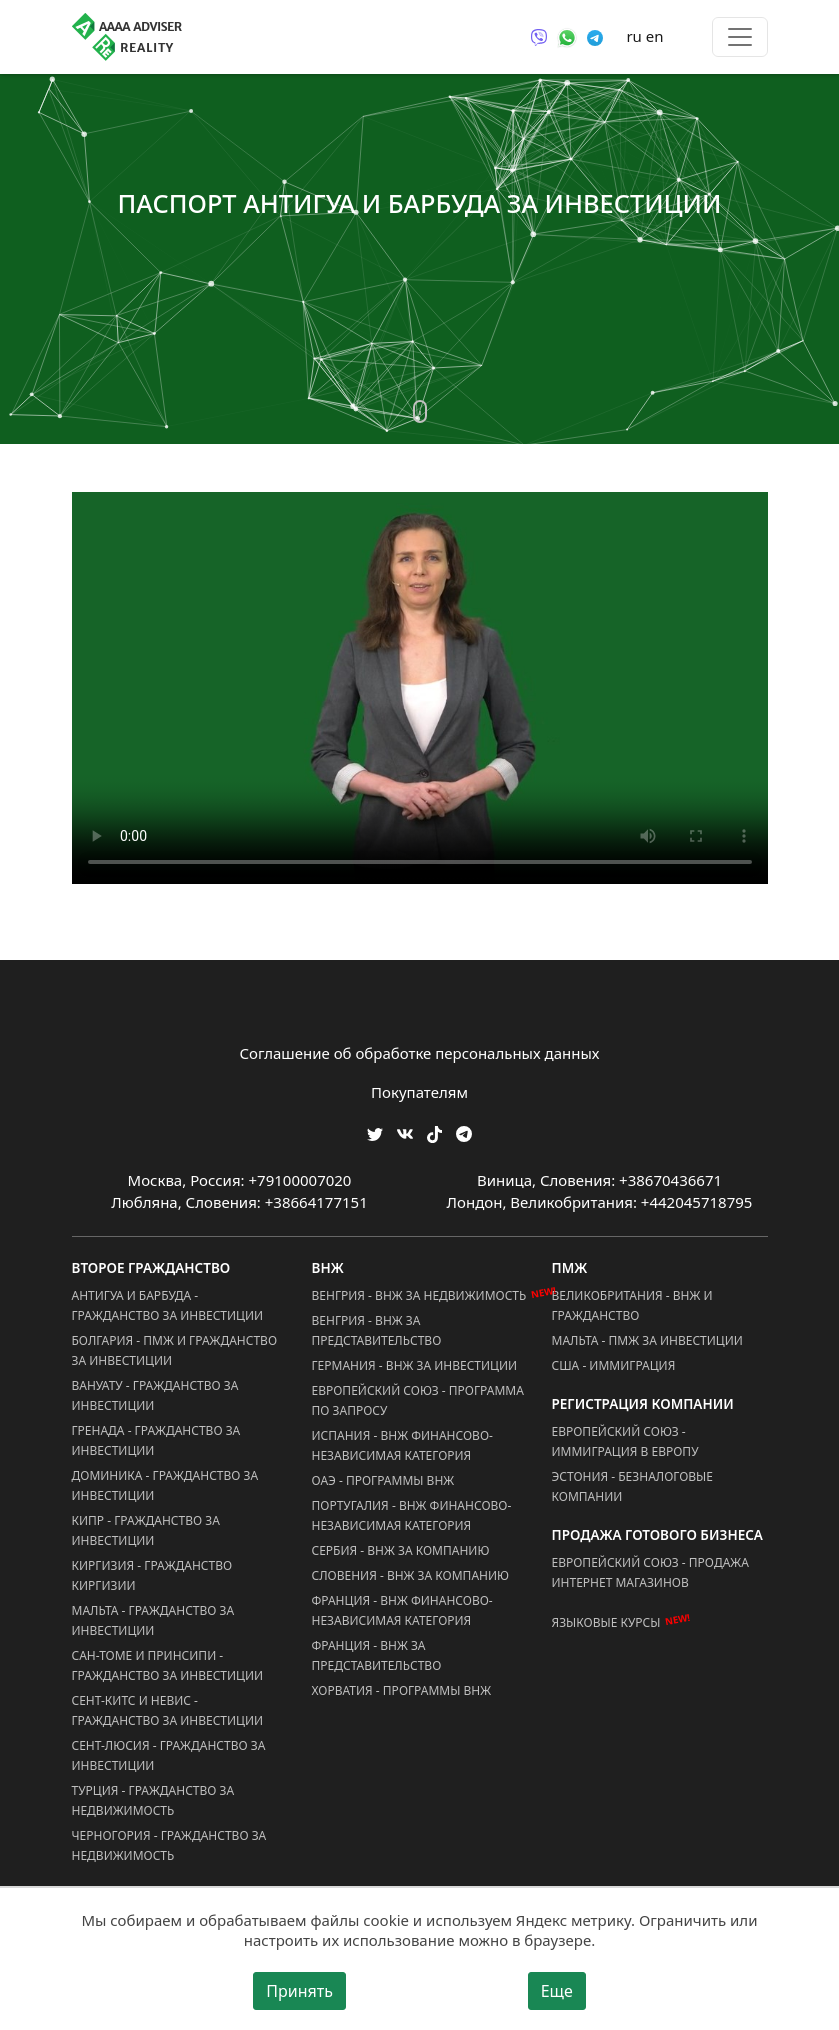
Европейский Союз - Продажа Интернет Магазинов (650, 1572)
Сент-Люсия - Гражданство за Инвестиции (169, 1755)
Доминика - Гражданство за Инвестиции (165, 1485)
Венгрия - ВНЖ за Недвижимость (419, 1295)
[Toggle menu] (740, 37)
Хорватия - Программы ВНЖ (402, 1690)
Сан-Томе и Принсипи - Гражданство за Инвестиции (168, 1665)
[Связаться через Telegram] (595, 36)
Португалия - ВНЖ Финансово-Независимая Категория (412, 1515)
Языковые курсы (606, 1622)
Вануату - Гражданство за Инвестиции (155, 1395)
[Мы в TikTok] (434, 1127)
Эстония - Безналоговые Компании (632, 1486)
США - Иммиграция (614, 1365)
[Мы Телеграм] (464, 1132)
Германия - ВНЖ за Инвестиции (415, 1365)
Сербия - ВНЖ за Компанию (401, 1550)
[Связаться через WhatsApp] (567, 36)
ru (633, 36)
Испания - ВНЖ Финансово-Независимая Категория (402, 1445)
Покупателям (419, 1092)
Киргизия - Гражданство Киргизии (152, 1575)
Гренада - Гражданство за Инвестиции (156, 1440)
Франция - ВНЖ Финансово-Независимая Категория (402, 1610)
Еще (557, 1991)
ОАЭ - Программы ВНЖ (383, 1480)
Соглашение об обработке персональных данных (420, 1053)
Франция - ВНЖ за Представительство (377, 1655)
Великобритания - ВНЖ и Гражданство (632, 1305)
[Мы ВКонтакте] (405, 1132)
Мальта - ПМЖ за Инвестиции (647, 1340)
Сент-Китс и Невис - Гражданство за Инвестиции (168, 1710)
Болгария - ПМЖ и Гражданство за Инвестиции (175, 1350)
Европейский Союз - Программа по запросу (418, 1400)
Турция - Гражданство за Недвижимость (153, 1800)
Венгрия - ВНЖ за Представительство (377, 1330)
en (655, 36)
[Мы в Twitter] (375, 1132)
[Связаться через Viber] (539, 36)
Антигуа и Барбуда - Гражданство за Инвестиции (168, 1305)
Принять (299, 1991)
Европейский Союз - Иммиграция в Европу (625, 1441)
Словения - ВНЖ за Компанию (411, 1575)
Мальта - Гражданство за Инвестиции (153, 1620)
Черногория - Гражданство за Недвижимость (169, 1845)
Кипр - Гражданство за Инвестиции (146, 1530)
